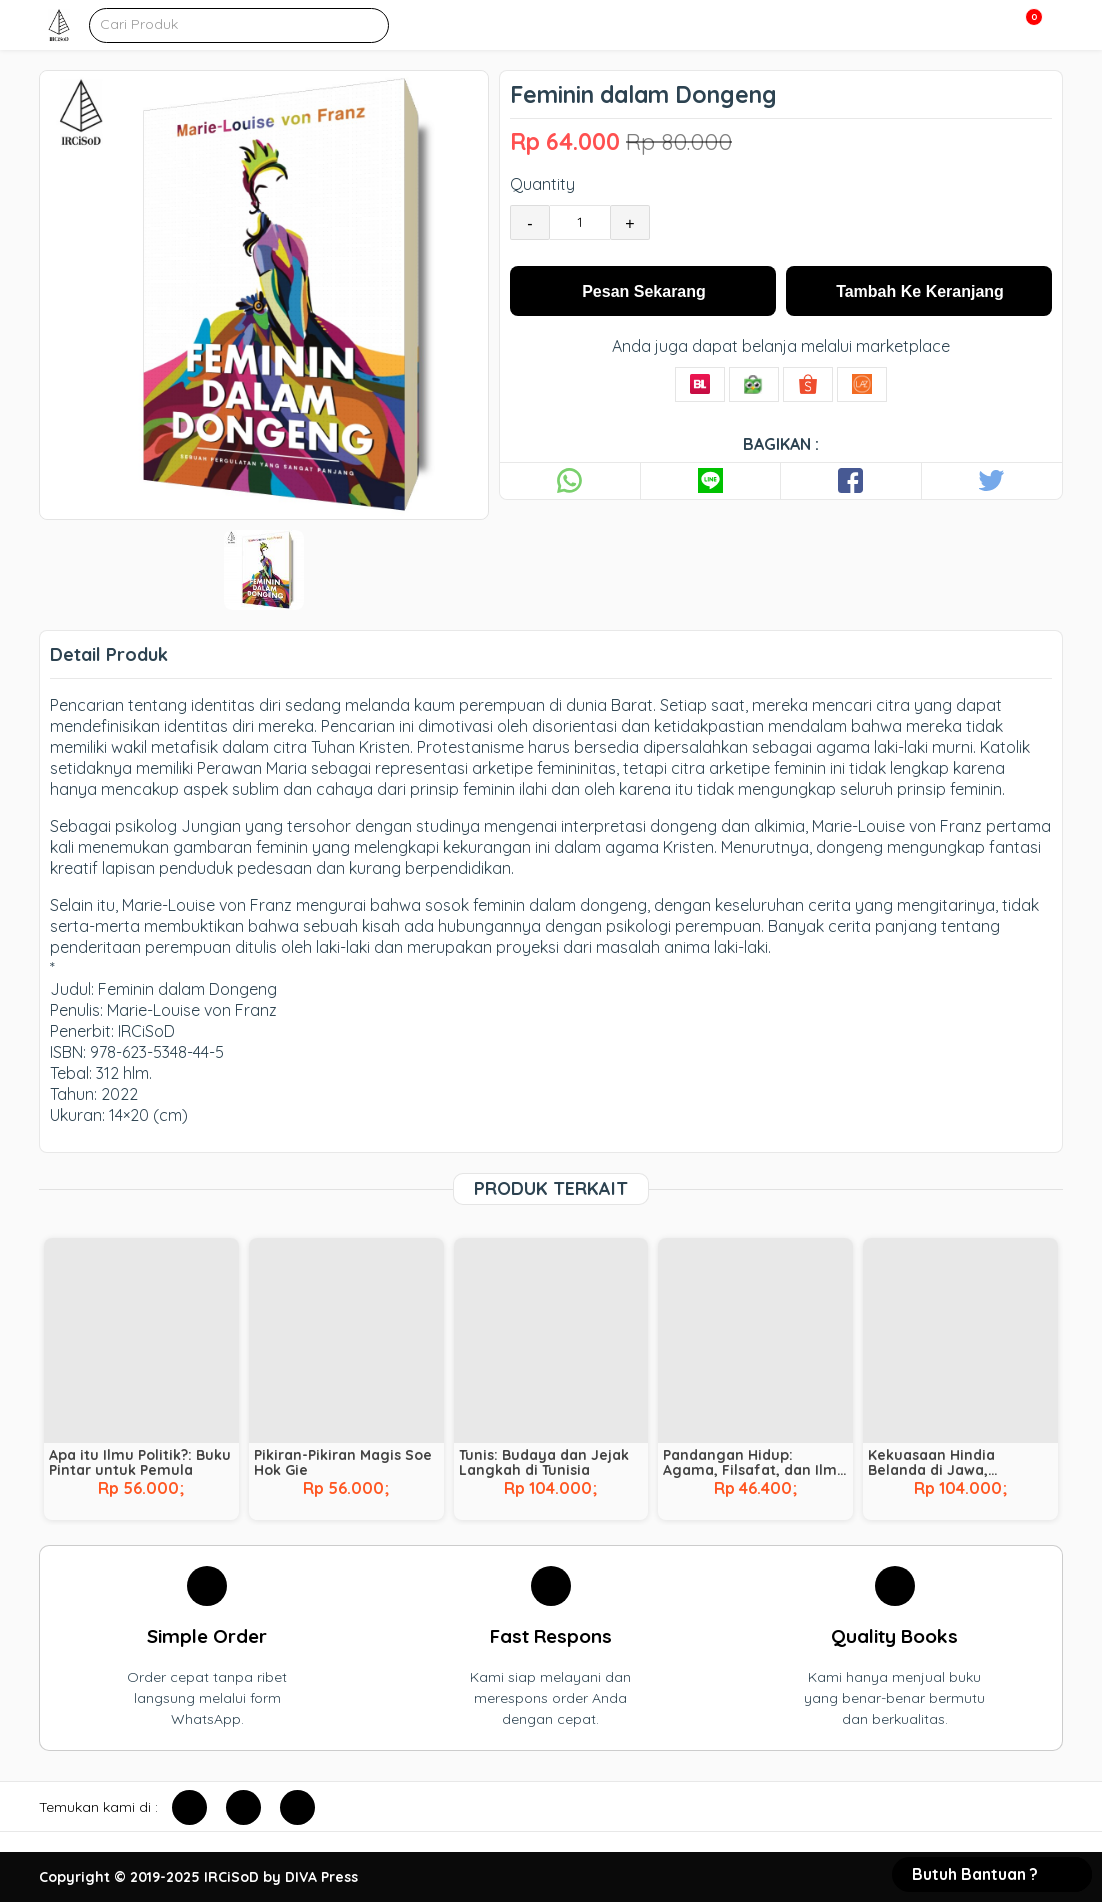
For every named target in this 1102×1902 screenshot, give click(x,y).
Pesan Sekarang (644, 291)
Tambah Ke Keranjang (920, 291)
